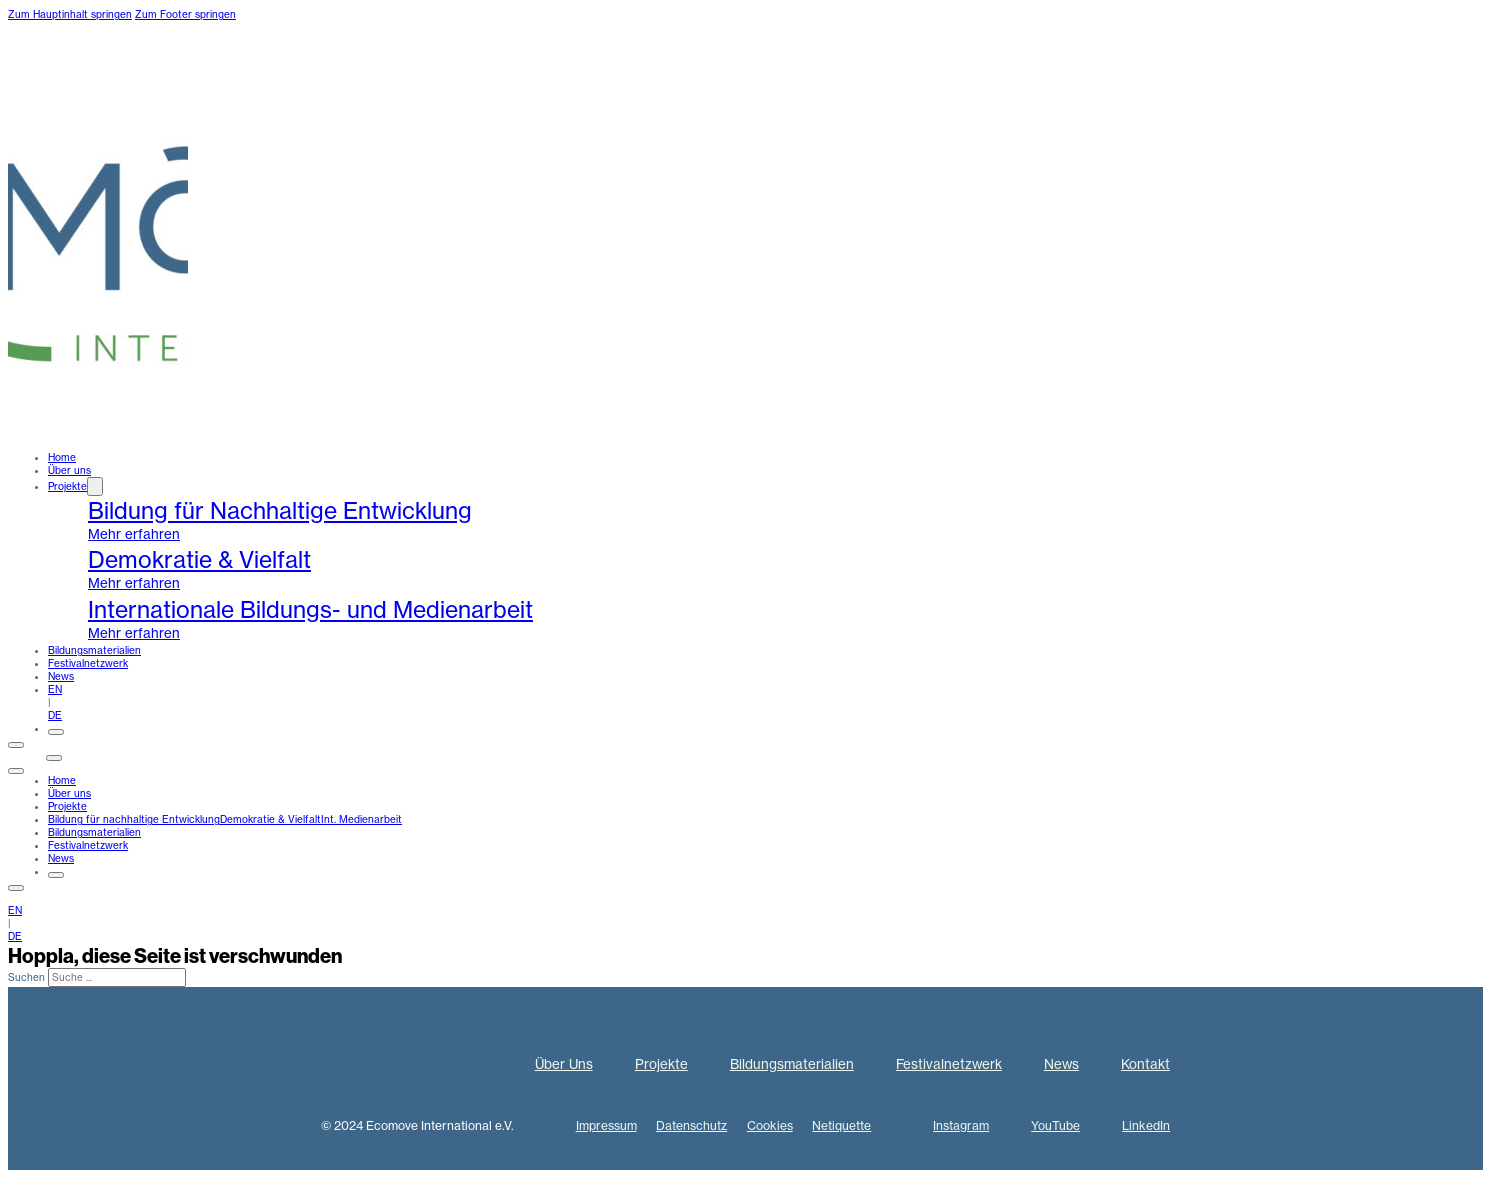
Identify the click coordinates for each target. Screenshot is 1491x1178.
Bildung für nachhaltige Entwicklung (134, 819)
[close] (16, 771)
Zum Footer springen (185, 14)
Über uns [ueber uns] (69, 470)
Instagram (961, 1125)
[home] (98, 444)
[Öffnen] (56, 732)
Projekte (67, 486)
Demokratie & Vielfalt (270, 819)
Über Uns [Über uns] (564, 1064)
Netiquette (841, 1125)
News (61, 676)
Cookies (770, 1125)
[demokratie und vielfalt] (785, 569)
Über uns (69, 793)
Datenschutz (691, 1125)
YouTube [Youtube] (1055, 1125)
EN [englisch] (55, 689)
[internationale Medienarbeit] (785, 619)
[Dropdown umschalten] (95, 486)
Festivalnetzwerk (88, 663)
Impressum (606, 1125)
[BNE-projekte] (785, 520)
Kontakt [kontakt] (27, 754)
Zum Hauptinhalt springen (70, 14)
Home (62, 457)
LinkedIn (1146, 1125)
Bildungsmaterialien (94, 650)
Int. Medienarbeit (361, 819)
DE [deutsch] (55, 715)
